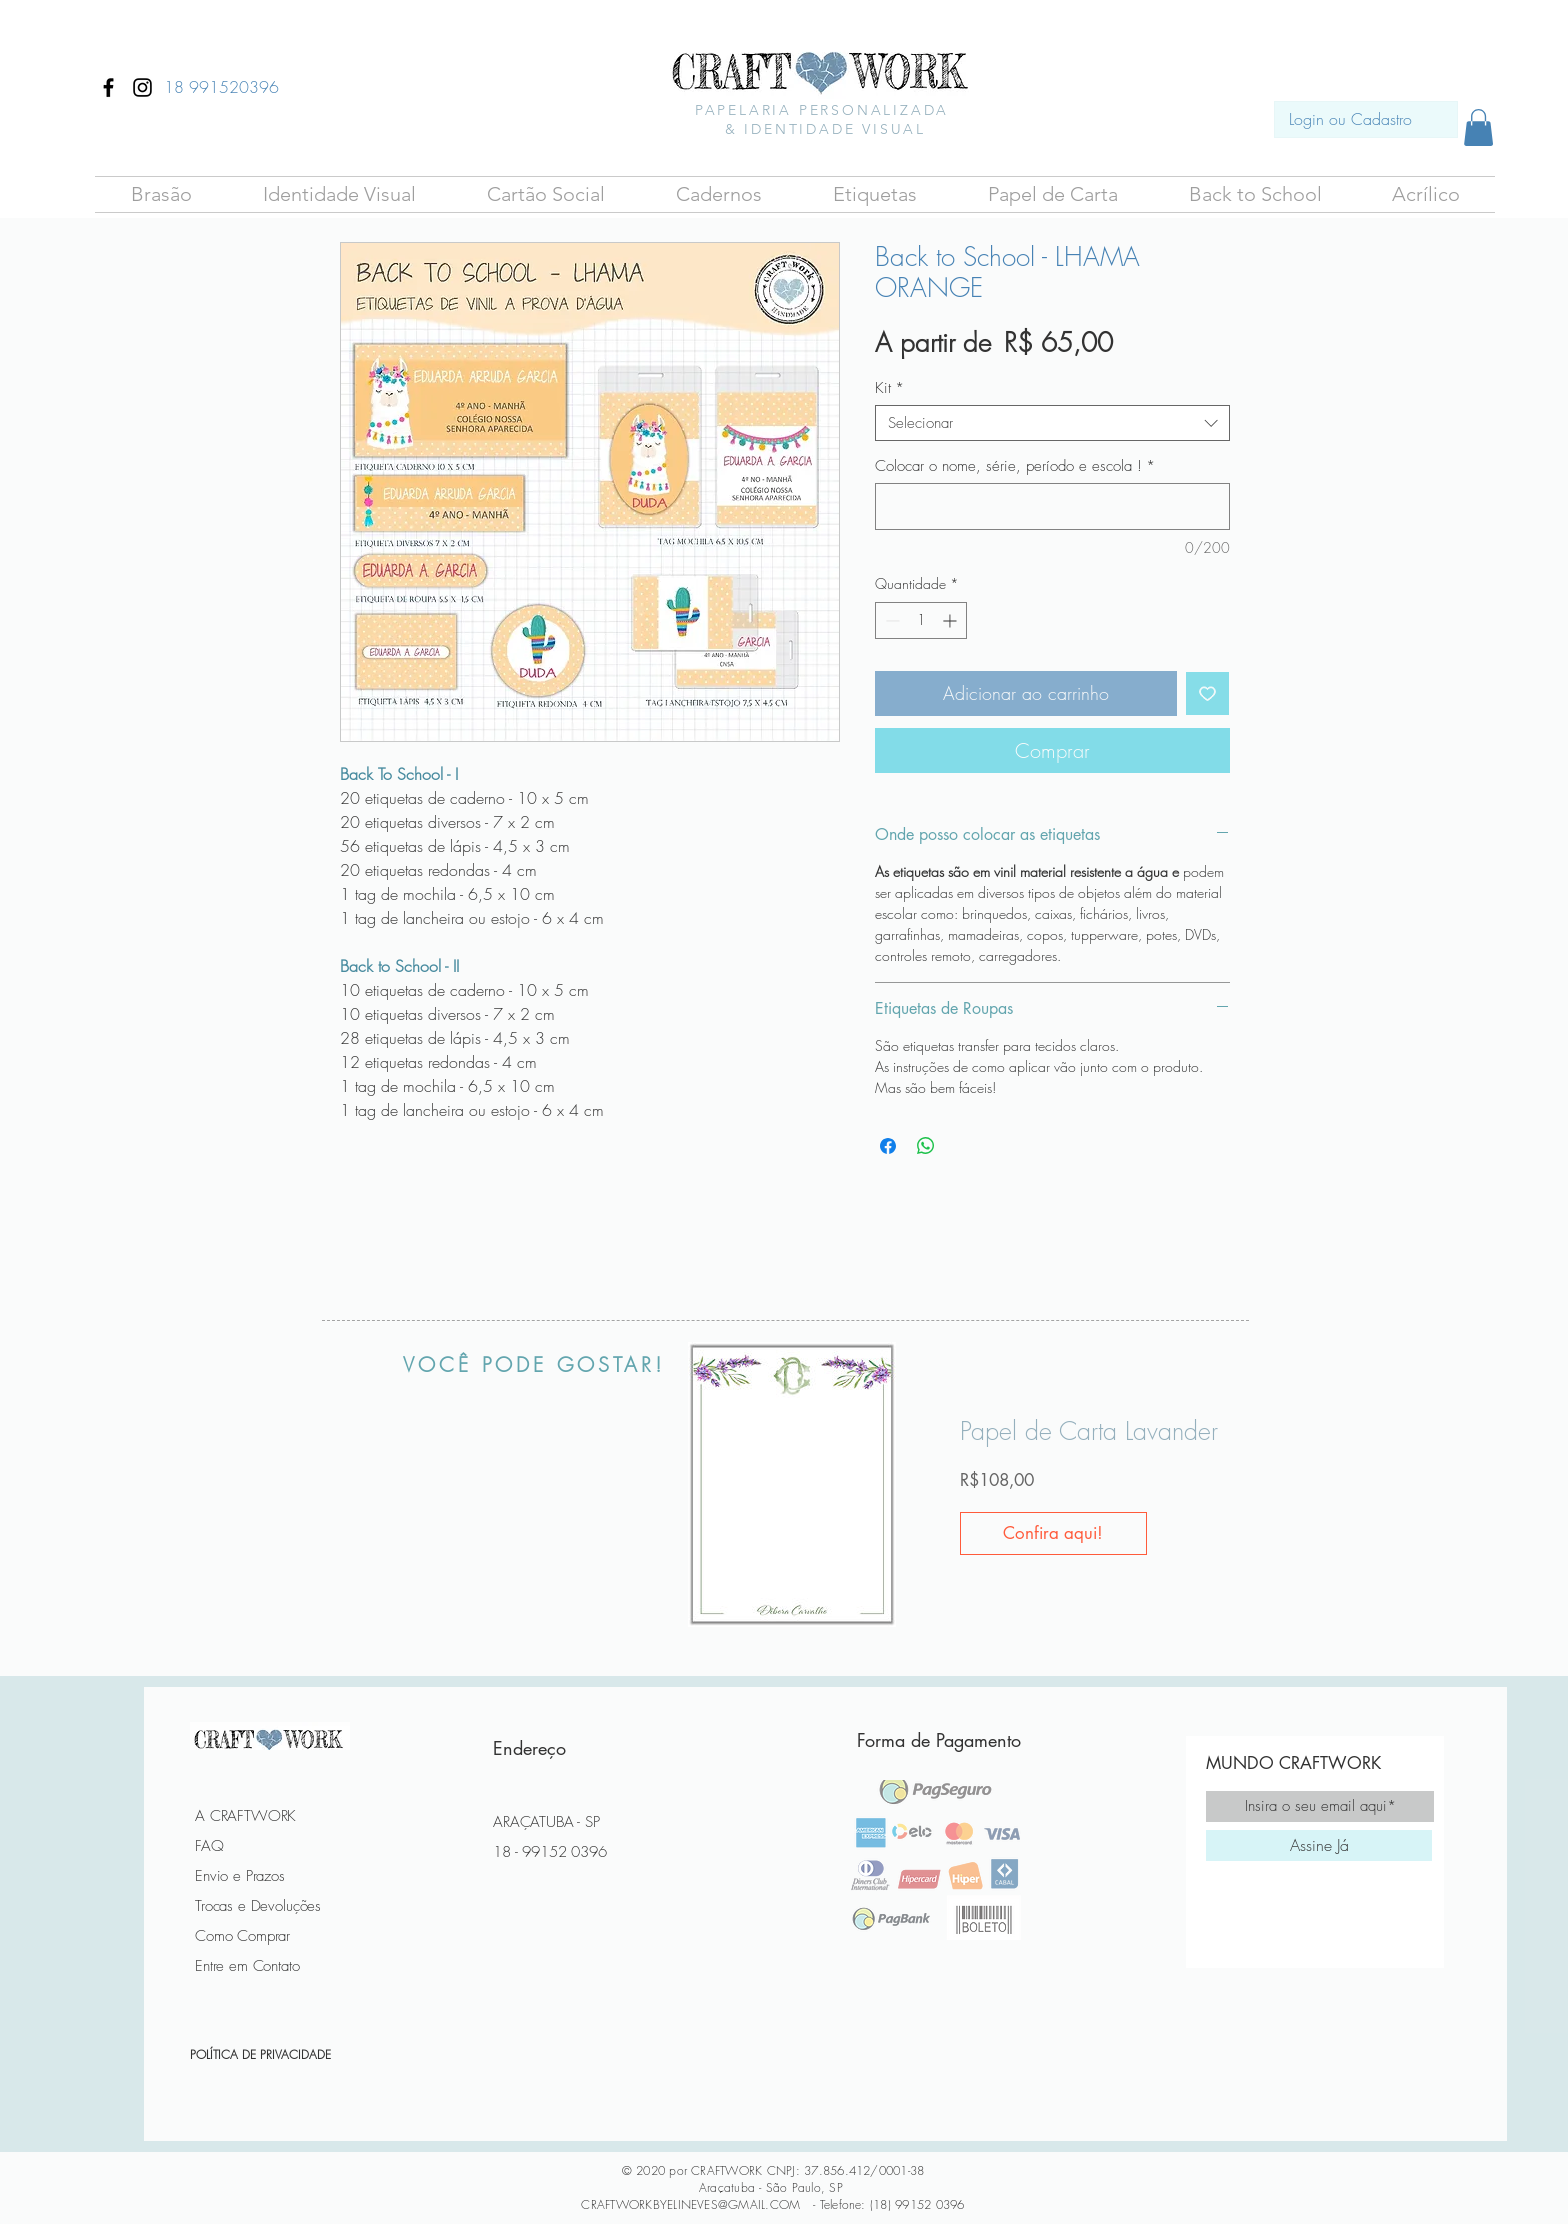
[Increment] (951, 620)
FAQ (209, 1846)
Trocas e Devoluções (258, 1906)
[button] (161, 194)
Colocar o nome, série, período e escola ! (1015, 466)
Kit (889, 388)
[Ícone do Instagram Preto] (142, 87)
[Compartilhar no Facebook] (888, 1146)
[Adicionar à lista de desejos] (1207, 693)
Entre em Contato (247, 1966)
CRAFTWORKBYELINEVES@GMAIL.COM (690, 2204)
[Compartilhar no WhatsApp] (926, 1146)
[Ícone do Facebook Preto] (108, 87)
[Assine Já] (1319, 1845)
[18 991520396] (221, 87)
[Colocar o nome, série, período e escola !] (1052, 506)
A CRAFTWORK (245, 1816)
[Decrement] (890, 620)
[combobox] (1052, 423)
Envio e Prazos (240, 1876)
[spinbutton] (921, 620)
